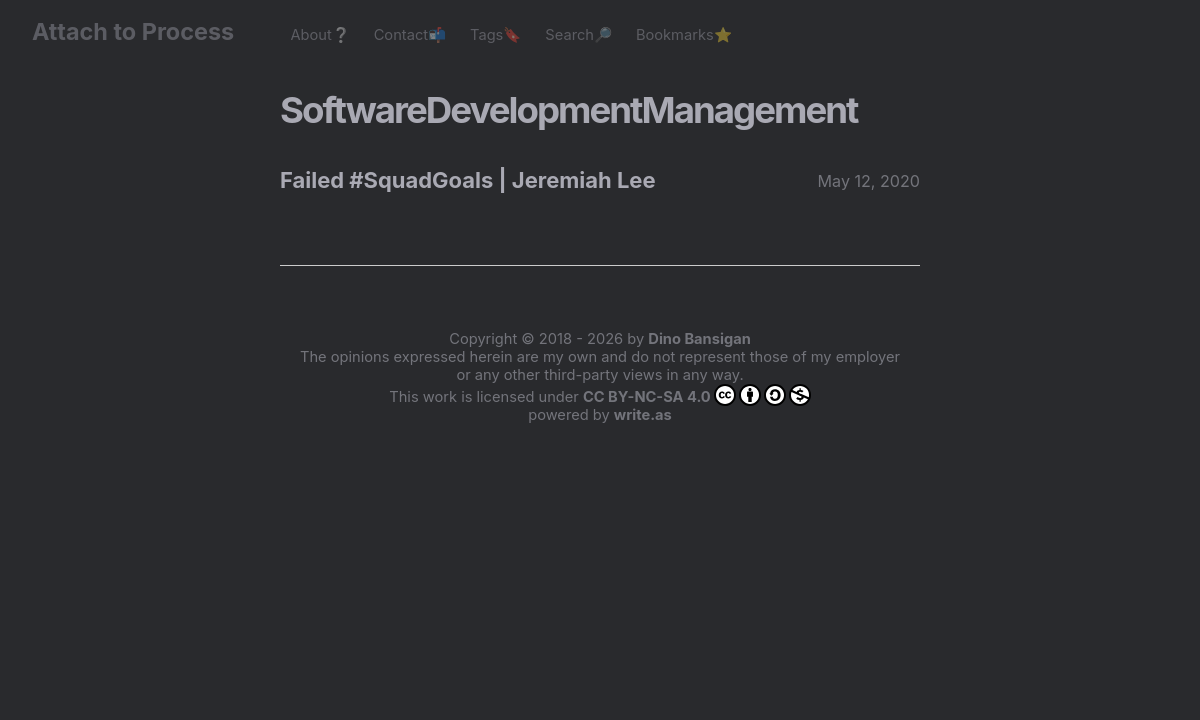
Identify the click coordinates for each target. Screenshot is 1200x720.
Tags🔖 (495, 35)
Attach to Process (143, 31)
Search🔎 (578, 35)
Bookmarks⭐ (684, 35)
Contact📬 (410, 35)
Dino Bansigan (699, 339)
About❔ (319, 35)
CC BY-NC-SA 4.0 (697, 395)
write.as (643, 415)
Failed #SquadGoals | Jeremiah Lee (468, 180)
